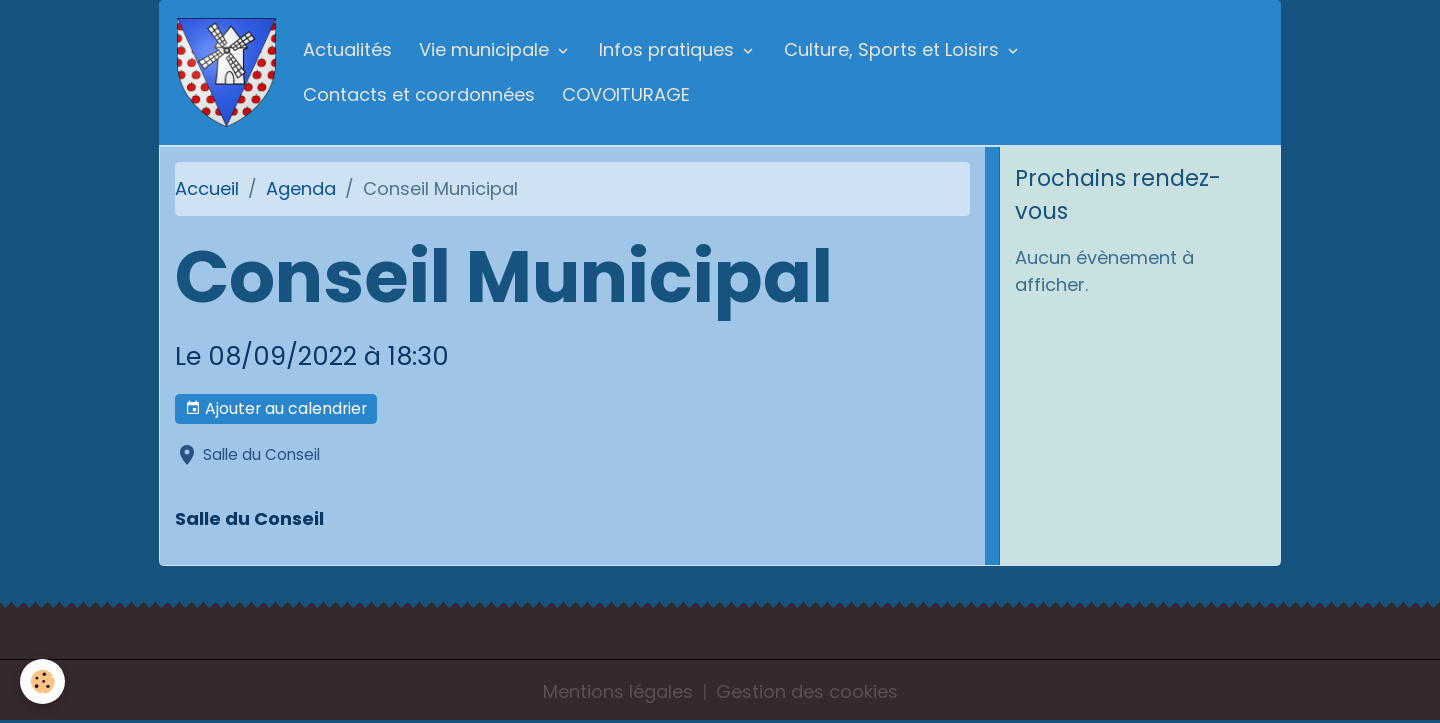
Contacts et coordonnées (419, 94)
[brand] (226, 72)
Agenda (301, 188)
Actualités (347, 49)
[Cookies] (42, 681)
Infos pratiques (669, 49)
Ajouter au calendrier (276, 408)
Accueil (207, 188)
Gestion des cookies (807, 691)
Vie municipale (486, 49)
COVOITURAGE (626, 94)
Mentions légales (618, 691)
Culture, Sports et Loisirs (894, 49)
